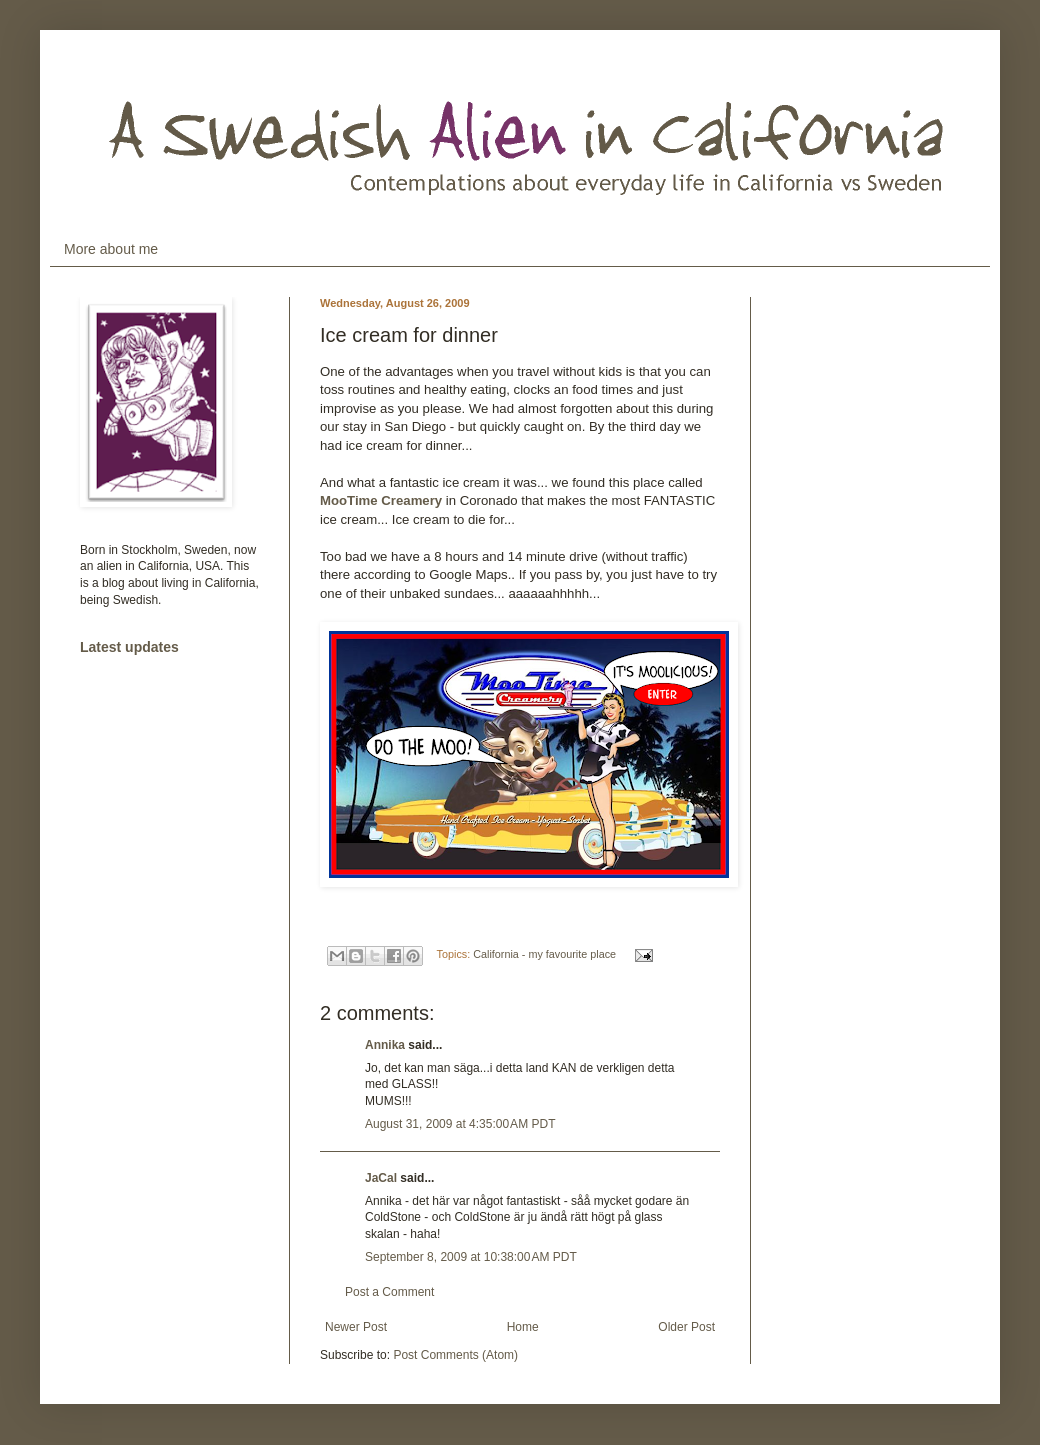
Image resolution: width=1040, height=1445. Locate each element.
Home (523, 1327)
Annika (385, 1045)
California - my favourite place (544, 954)
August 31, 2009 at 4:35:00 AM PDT (460, 1124)
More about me (111, 249)
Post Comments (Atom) (455, 1355)
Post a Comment (389, 1292)
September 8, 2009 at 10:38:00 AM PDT (471, 1257)
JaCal (381, 1178)
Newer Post (356, 1327)
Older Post (686, 1327)
